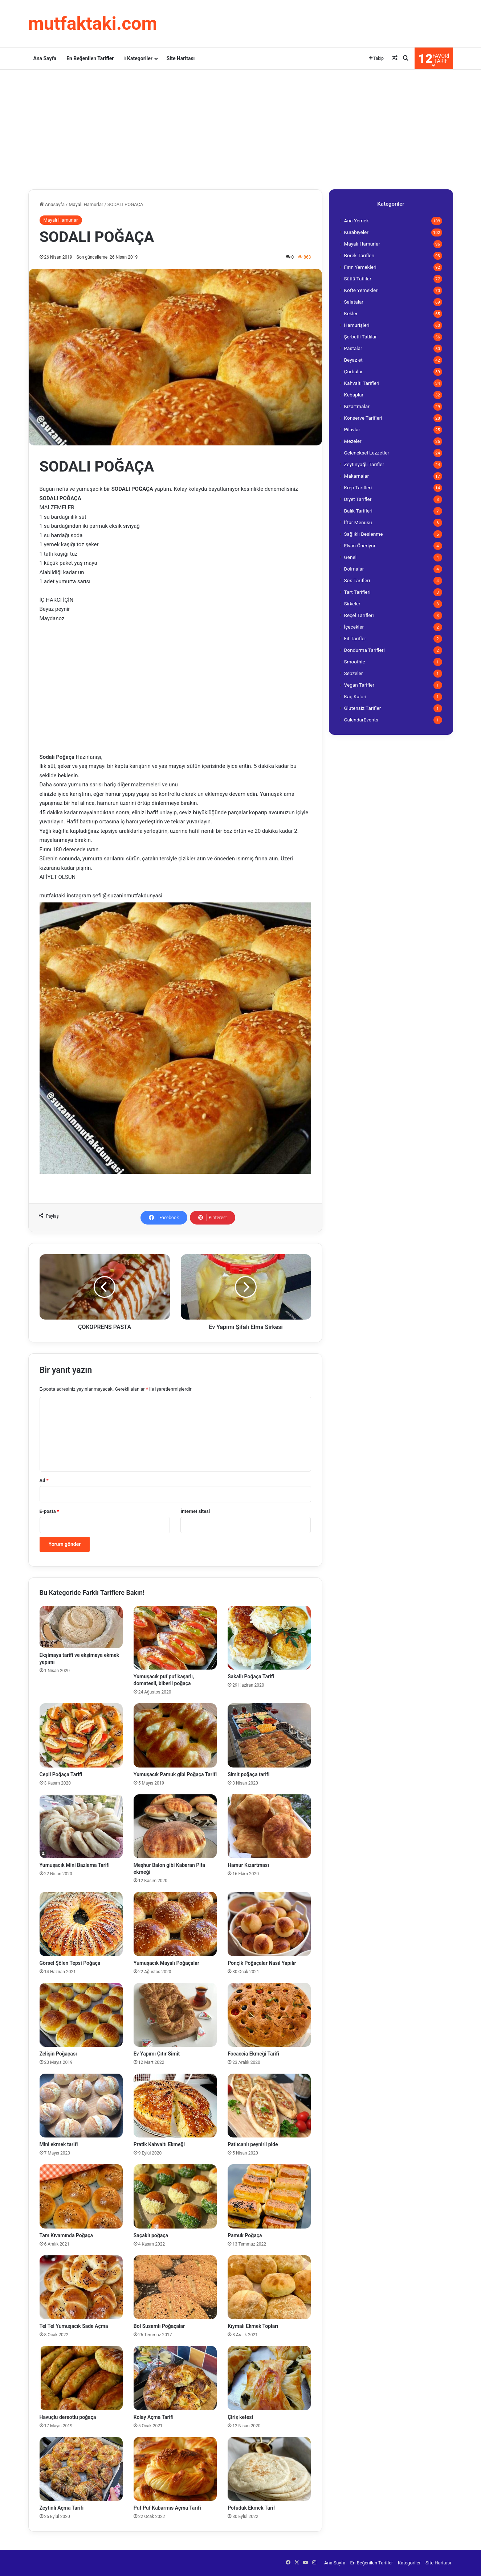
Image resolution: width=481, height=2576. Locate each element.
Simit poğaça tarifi (248, 1774)
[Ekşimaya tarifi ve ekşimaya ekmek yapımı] (81, 1627)
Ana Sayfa (45, 58)
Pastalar (353, 348)
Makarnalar (356, 476)
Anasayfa (52, 204)
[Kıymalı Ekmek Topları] (269, 2287)
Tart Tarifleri (357, 592)
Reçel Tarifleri (359, 615)
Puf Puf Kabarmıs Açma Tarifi (167, 2508)
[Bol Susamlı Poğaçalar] (175, 2287)
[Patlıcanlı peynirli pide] (269, 2105)
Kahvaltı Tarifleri (361, 383)
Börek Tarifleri (359, 255)
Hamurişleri (357, 325)
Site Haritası (181, 58)
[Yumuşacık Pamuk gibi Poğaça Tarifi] (175, 1735)
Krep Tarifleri (358, 487)
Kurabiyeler (356, 232)
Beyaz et (353, 360)
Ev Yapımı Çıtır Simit (157, 2054)
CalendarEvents (361, 720)
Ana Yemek (356, 220)
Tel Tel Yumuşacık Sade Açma (74, 2326)
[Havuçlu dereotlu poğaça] (81, 2378)
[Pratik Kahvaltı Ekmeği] (175, 2105)
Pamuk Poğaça (245, 2235)
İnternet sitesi (195, 1511)
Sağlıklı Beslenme (363, 534)
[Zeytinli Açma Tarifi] (81, 2469)
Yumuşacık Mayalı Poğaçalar (166, 1963)
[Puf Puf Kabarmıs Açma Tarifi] (175, 2469)
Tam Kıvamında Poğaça (66, 2235)
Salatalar (354, 302)
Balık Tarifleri (358, 511)
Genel (350, 557)
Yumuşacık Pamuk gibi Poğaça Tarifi (175, 1774)
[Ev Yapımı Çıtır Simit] (175, 2015)
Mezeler (353, 441)
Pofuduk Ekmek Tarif (251, 2508)
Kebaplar (354, 395)
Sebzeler (353, 673)
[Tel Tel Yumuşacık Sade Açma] (81, 2287)
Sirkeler (352, 603)
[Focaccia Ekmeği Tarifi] (269, 2015)
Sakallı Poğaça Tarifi (251, 1676)
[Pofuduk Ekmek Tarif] (269, 2469)
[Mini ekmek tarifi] (81, 2105)
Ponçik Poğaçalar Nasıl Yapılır (262, 1963)
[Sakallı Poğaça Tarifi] (269, 1638)
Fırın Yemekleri (360, 267)
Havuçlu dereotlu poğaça (68, 2417)
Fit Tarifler (355, 638)
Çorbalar (353, 371)
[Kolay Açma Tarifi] (175, 2378)
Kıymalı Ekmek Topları (253, 2326)
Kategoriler (138, 58)
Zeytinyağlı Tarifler (364, 464)
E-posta (49, 1511)
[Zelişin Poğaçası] (81, 2015)
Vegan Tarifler (359, 685)
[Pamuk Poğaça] (269, 2196)
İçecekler (354, 627)
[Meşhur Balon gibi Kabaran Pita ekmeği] (175, 1826)
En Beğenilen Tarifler (90, 58)
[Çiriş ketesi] (269, 2378)
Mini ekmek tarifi (59, 2144)
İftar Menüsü (358, 522)
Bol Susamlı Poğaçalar (159, 2326)
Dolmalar (354, 569)
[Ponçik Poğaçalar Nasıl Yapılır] (269, 1924)
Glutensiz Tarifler (362, 708)
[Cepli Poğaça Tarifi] (81, 1735)
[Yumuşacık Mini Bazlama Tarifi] (81, 1826)
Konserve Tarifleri (363, 418)
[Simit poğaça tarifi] (269, 1735)
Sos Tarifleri (357, 580)
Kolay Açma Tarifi (154, 2417)
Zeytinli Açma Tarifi (62, 2508)
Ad (44, 1480)
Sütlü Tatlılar (357, 278)
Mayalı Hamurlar (86, 204)
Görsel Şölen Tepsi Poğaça (70, 1963)
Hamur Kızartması (248, 1865)
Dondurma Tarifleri (364, 650)
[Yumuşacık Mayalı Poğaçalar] (175, 1924)
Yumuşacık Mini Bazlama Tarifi (75, 1865)
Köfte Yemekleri (361, 290)
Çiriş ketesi (240, 2417)
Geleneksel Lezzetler (367, 453)
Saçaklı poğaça (151, 2235)
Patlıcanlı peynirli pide (253, 2144)
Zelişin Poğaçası (58, 2054)
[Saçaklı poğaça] (175, 2196)
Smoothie (354, 661)
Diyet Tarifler (358, 499)
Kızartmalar (357, 406)
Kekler (351, 313)
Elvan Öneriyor (360, 545)
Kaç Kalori (355, 696)
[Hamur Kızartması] (269, 1826)
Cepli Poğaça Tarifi (61, 1774)
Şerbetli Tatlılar (360, 337)
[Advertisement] (240, 127)
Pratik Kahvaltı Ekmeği (159, 2144)
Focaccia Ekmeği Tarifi (253, 2054)
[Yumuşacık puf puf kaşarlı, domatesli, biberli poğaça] (175, 1638)
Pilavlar (352, 429)
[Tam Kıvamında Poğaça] (81, 2196)
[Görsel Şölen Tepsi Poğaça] (81, 1924)
